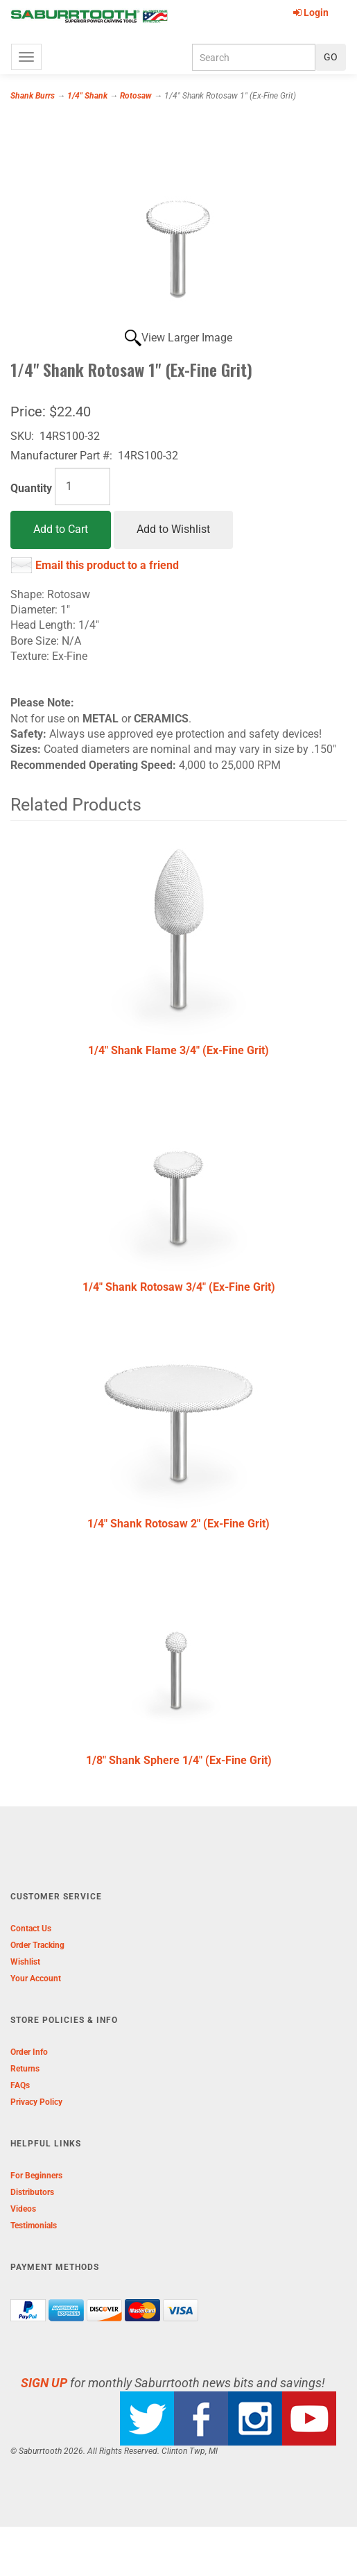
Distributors (32, 2192)
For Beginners (36, 2175)
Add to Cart (60, 529)
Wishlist (25, 1962)
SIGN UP (44, 2382)
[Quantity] (82, 486)
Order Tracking (37, 1945)
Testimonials (33, 2225)
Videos (23, 2209)
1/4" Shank (87, 96)
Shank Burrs (32, 96)
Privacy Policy (36, 2102)
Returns (25, 2069)
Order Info (29, 2052)
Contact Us (30, 1928)
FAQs (20, 2085)
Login (311, 12)
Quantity (31, 488)
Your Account (35, 1978)
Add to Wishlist (173, 529)
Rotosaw (136, 96)
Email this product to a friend (107, 565)
